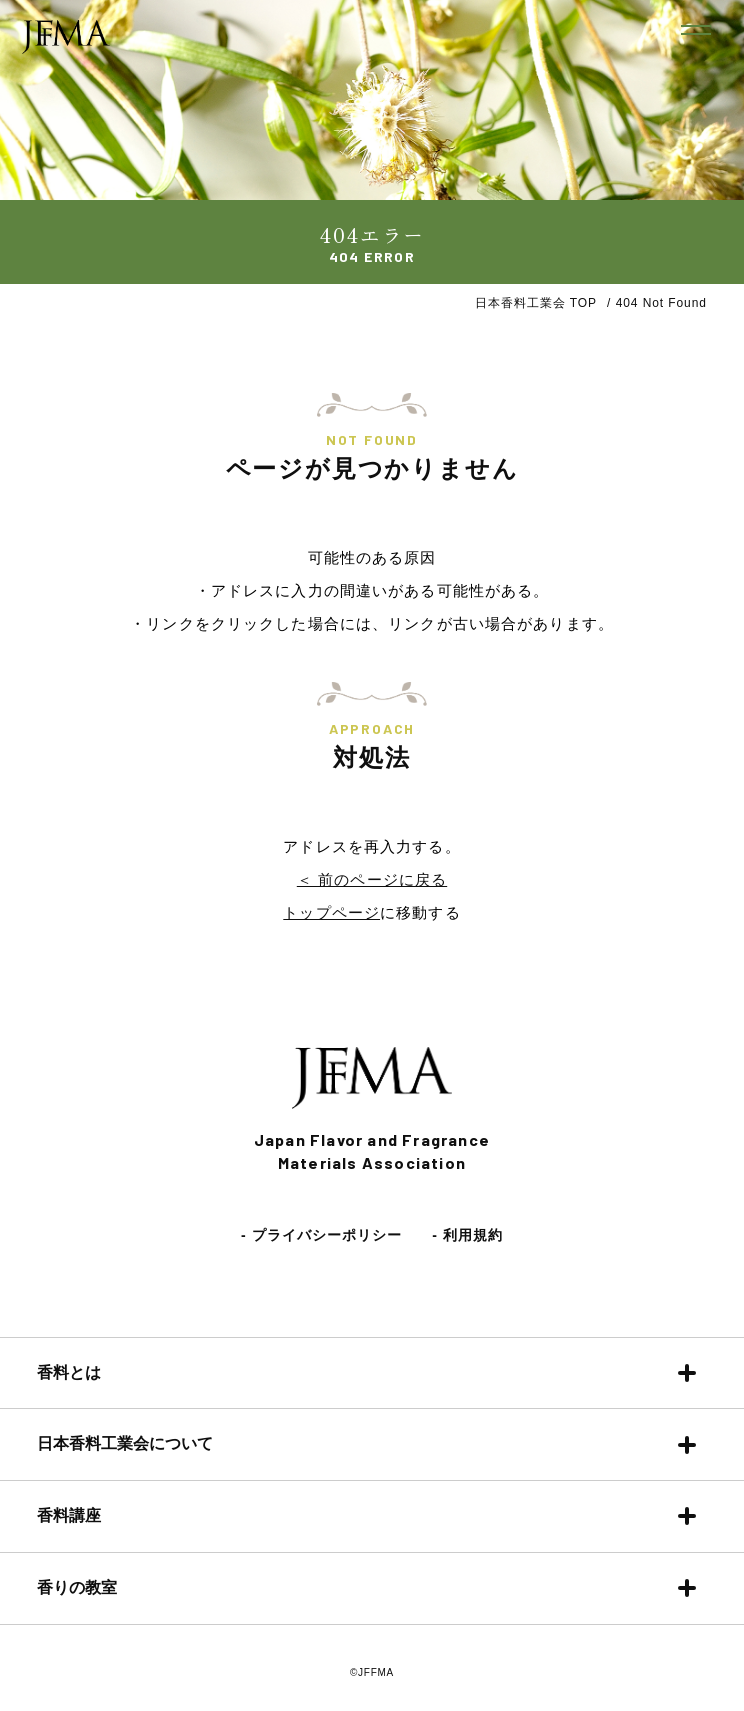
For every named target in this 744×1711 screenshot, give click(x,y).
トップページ (331, 912)
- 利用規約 (467, 1235)
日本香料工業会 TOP (536, 303)
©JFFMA (372, 1672)
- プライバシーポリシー (321, 1235)
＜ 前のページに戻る (372, 879)
